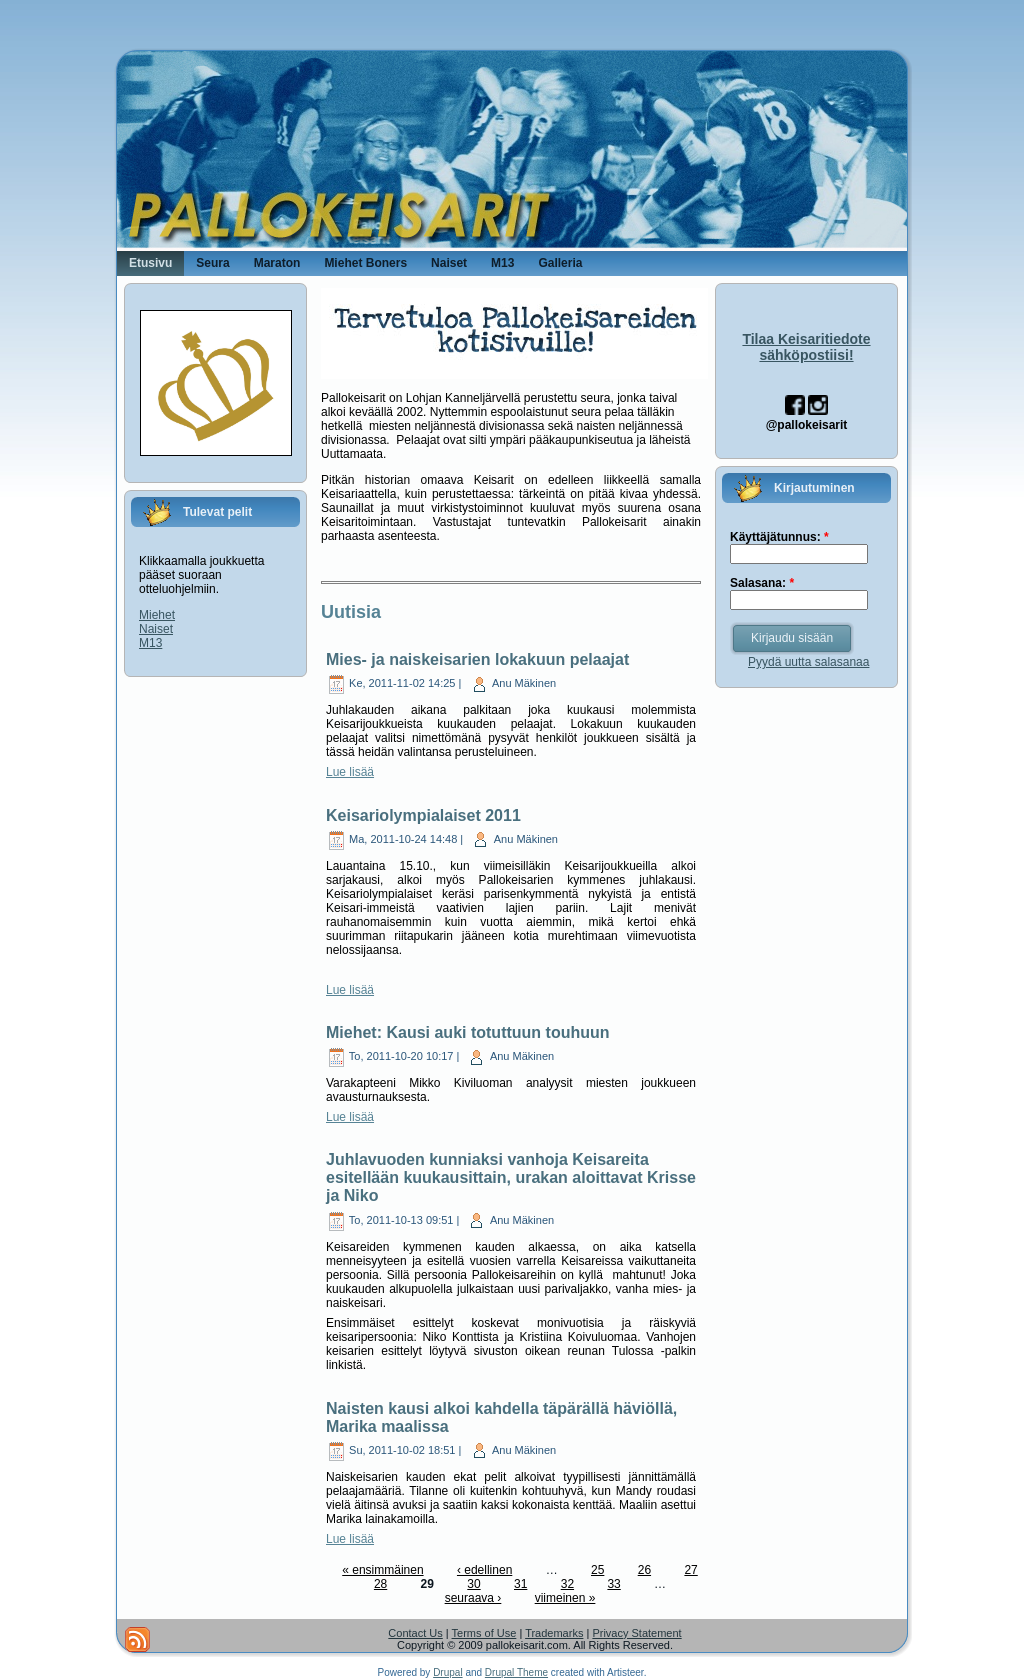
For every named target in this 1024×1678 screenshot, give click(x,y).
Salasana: (762, 583)
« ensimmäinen (382, 1570)
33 (613, 1584)
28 (380, 1584)
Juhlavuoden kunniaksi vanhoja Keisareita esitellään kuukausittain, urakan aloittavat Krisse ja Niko (511, 1177)
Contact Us (415, 1633)
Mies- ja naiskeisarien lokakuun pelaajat (477, 659)
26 (644, 1570)
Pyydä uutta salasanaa (808, 662)
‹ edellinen (484, 1570)
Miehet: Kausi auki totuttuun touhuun (468, 1032)
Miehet (157, 615)
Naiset (156, 629)
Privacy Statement (636, 1633)
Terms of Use (484, 1633)
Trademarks (554, 1633)
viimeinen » (565, 1598)
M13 (150, 643)
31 (520, 1584)
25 (597, 1570)
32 (567, 1584)
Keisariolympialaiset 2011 (423, 815)
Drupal (447, 1672)
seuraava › (473, 1598)
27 (690, 1570)
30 (473, 1584)
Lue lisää (350, 772)
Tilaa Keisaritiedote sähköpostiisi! (806, 347)
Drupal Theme (516, 1672)
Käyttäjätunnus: (779, 537)
